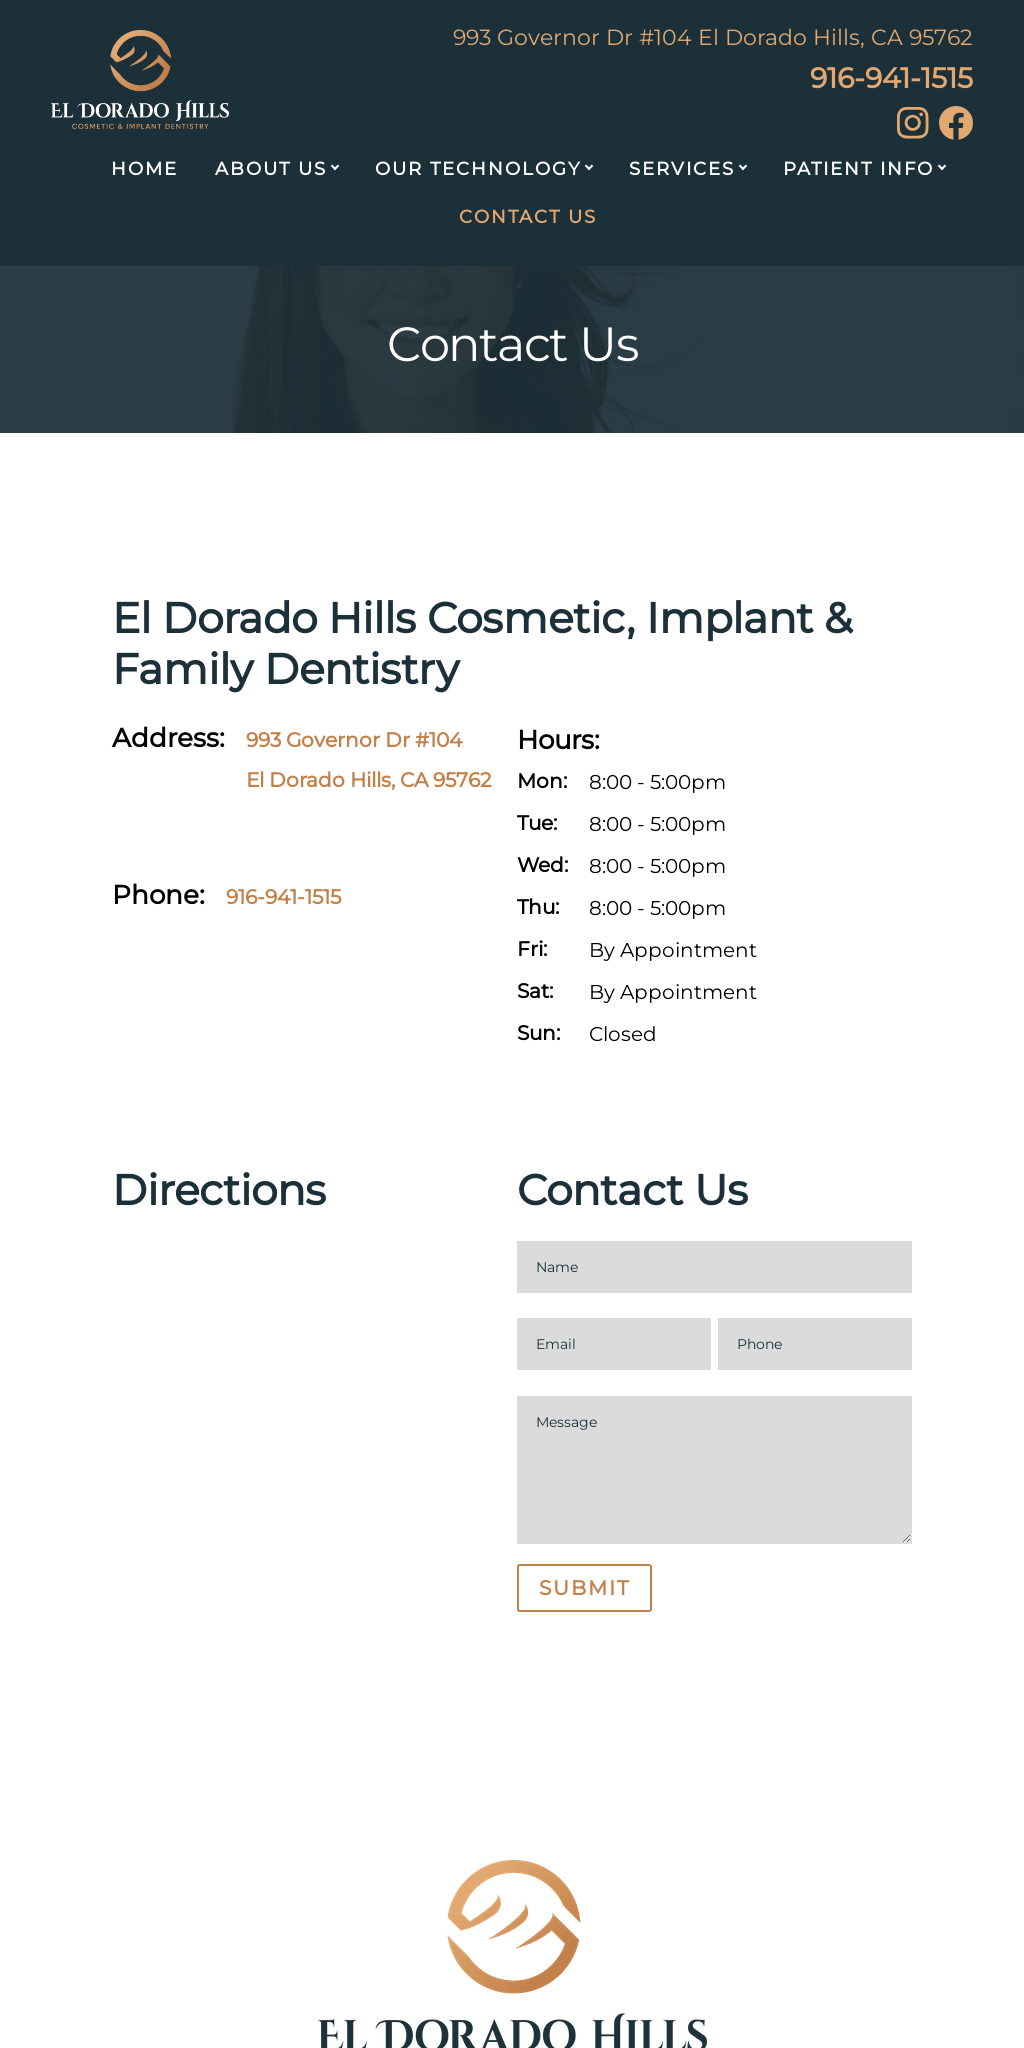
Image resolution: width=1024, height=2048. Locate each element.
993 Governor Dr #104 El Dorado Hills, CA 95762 (713, 37)
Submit (584, 1588)
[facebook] (956, 133)
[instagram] (913, 132)
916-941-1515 (891, 78)
